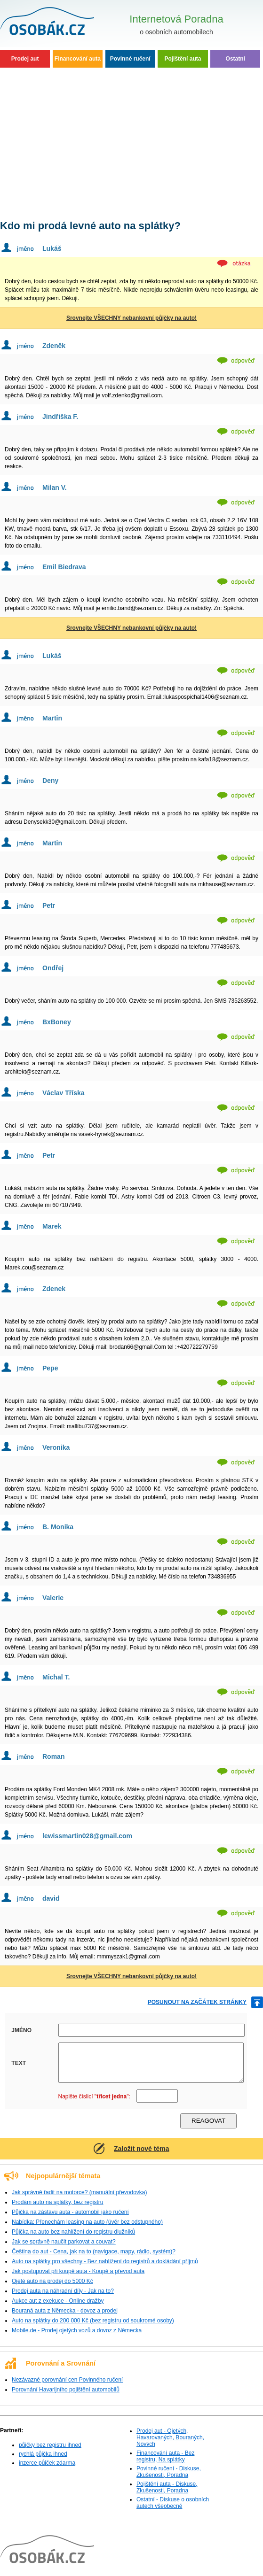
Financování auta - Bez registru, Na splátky (165, 2456)
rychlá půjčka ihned (43, 2454)
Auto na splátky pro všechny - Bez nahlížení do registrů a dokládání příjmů (105, 2261)
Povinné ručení (130, 58)
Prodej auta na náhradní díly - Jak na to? (63, 2291)
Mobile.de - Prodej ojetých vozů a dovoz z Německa (77, 2330)
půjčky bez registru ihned (50, 2445)
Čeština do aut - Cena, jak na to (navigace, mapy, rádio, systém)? (93, 2251)
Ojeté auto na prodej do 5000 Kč (52, 2281)
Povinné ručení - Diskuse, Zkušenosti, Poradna (168, 2471)
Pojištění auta (182, 58)
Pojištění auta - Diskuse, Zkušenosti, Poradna (166, 2487)
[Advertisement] (131, 141)
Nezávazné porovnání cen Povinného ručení (67, 2379)
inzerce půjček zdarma (47, 2463)
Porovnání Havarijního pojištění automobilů (66, 2389)
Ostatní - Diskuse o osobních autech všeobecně (172, 2502)
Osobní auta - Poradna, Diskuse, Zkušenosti (59, 23)
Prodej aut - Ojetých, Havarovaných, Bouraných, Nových (170, 2437)
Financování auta (78, 58)
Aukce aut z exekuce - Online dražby (58, 2301)
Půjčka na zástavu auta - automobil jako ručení (70, 2212)
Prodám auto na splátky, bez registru (58, 2202)
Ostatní (235, 58)
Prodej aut (25, 58)
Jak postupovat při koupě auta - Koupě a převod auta (78, 2271)
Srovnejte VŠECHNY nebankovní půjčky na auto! (131, 318)
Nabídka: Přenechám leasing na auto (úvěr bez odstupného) (87, 2222)
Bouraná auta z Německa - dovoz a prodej (65, 2310)
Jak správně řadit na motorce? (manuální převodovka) (79, 2192)
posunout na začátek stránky (197, 2002)
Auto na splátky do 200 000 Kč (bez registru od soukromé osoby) (93, 2320)
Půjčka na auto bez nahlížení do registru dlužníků (73, 2231)
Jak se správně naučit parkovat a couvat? (64, 2241)
